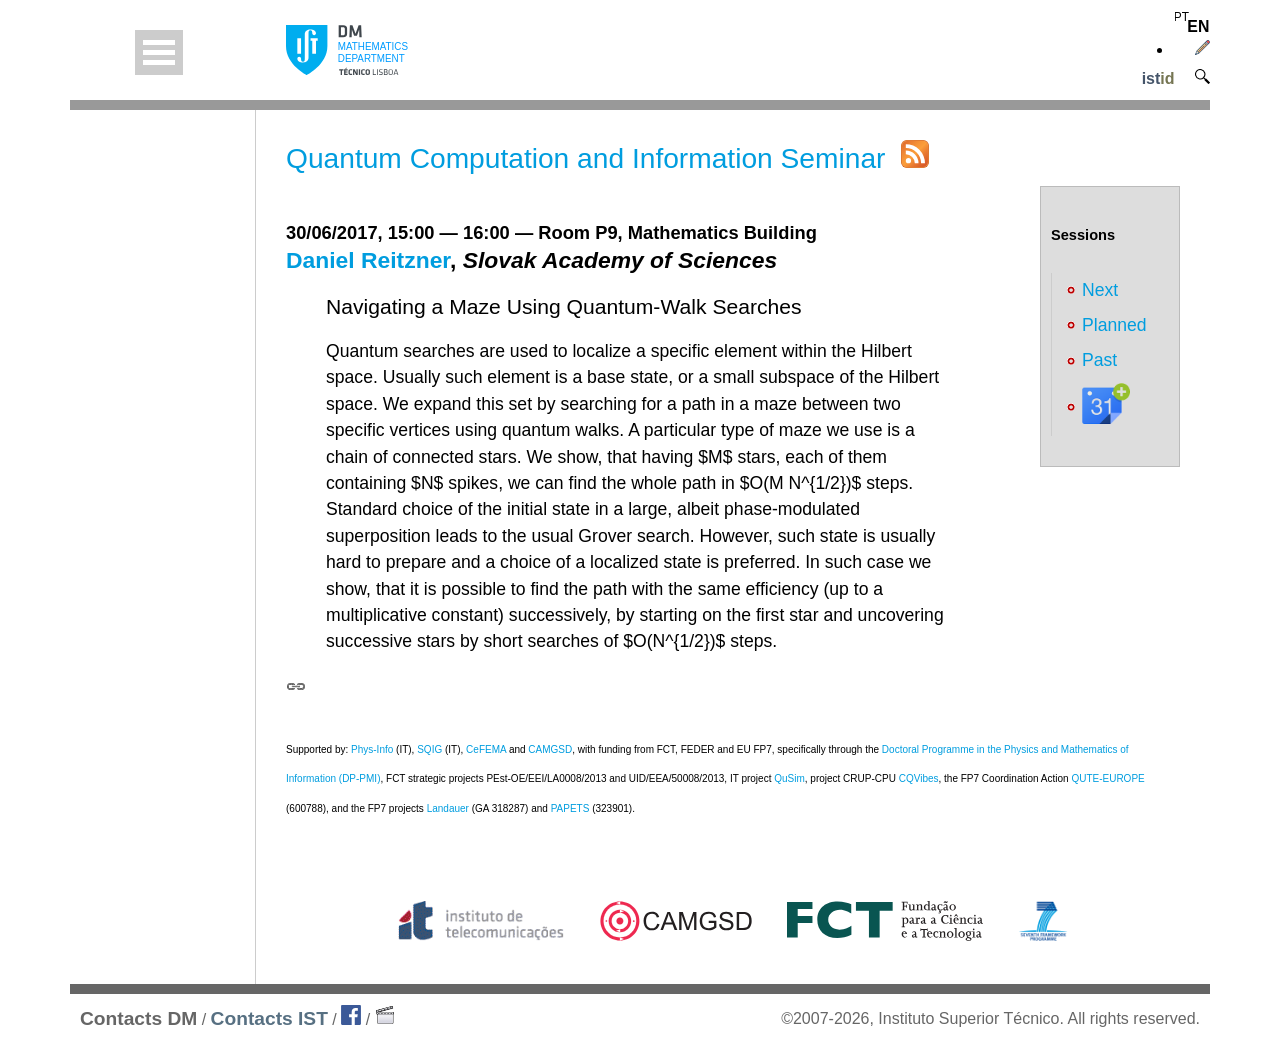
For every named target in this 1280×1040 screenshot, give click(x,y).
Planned (1114, 325)
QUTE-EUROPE (1107, 778)
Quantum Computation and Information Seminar (585, 158)
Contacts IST (269, 1018)
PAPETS (570, 808)
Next (1100, 290)
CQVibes (919, 778)
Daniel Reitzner (368, 260)
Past (1099, 360)
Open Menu (159, 52)
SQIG (429, 749)
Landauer (448, 808)
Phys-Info (372, 749)
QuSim (789, 778)
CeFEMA (486, 749)
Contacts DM (138, 1018)
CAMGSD (550, 749)
